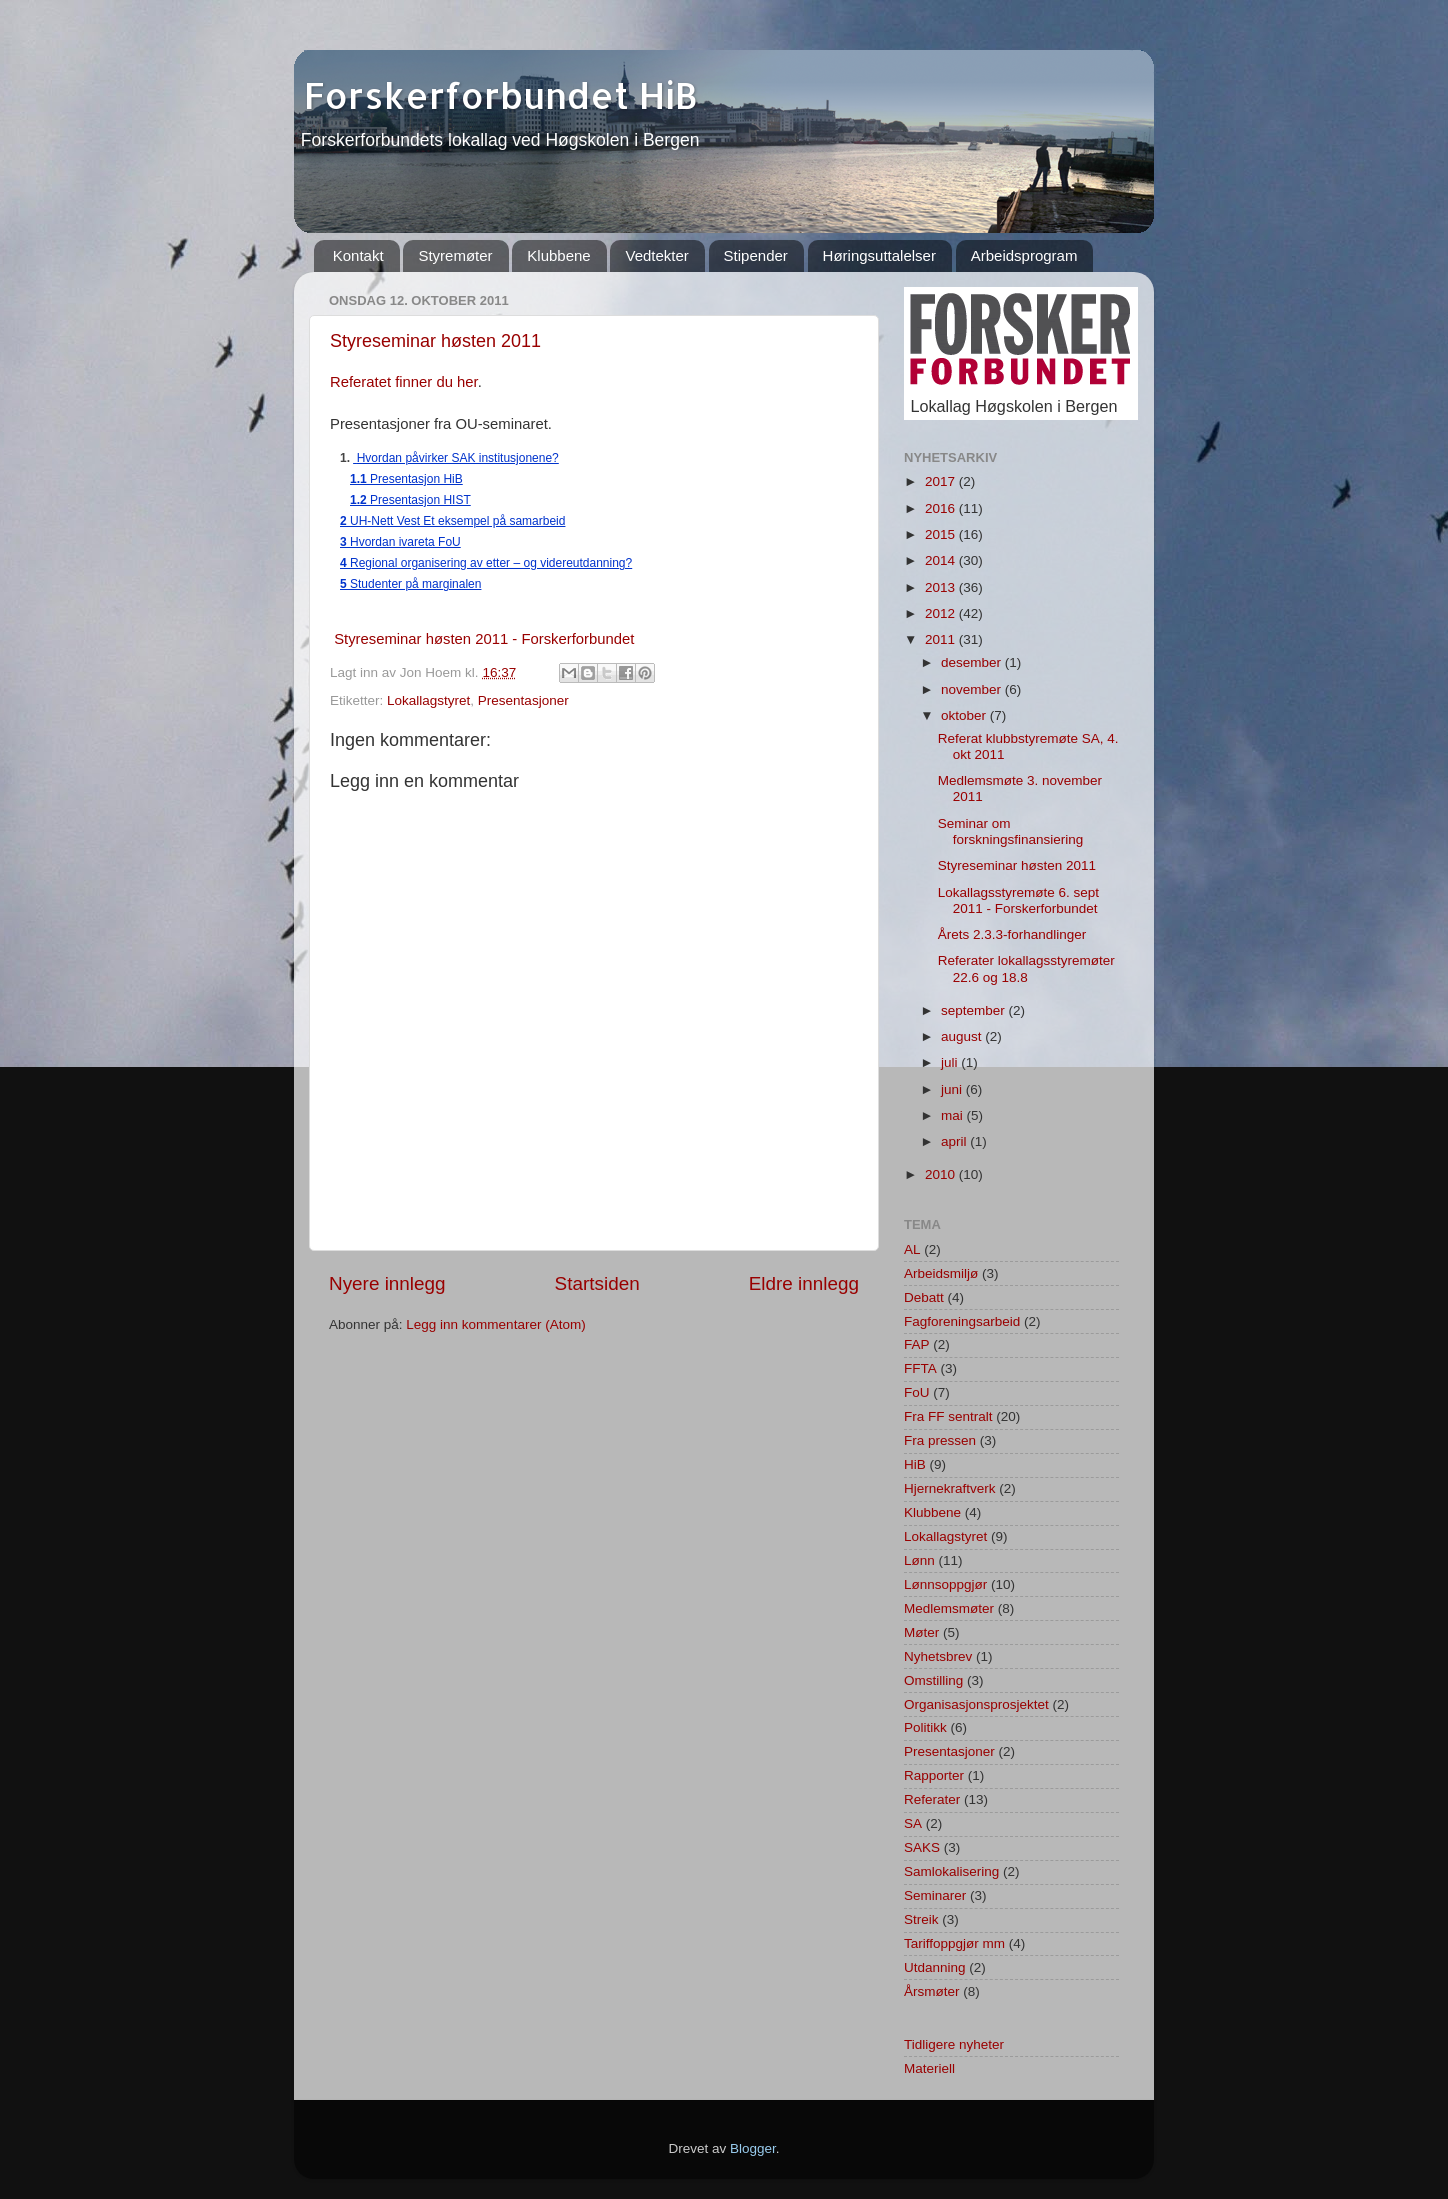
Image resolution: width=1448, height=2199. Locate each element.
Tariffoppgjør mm (954, 1943)
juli (951, 1062)
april (955, 1141)
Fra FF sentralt (948, 1416)
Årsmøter (932, 1991)
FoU (917, 1392)
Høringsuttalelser (879, 255)
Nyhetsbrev (938, 1656)
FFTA (920, 1368)
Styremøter (455, 255)
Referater (932, 1799)
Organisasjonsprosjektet (976, 1704)
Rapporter (934, 1775)
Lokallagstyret (428, 700)
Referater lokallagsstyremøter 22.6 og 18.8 (1026, 968)
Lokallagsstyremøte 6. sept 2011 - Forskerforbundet (1018, 900)
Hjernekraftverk (950, 1488)
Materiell (929, 2068)
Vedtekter (656, 255)
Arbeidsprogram (1024, 255)
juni (953, 1089)
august (963, 1036)
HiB (915, 1464)
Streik (921, 1919)
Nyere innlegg (387, 1283)
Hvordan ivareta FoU (400, 542)
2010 (942, 1174)
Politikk (925, 1727)
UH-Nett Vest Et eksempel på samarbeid (452, 521)
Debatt (924, 1297)
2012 (942, 613)
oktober (965, 715)
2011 (942, 639)
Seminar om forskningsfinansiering (1011, 831)
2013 (942, 587)
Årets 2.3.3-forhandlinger (1012, 934)
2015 (942, 534)
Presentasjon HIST (410, 500)
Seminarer (935, 1895)
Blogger (753, 2148)
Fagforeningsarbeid (962, 1321)
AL (912, 1249)
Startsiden (597, 1283)
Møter (921, 1632)
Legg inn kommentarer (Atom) (495, 1324)
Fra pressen (940, 1440)
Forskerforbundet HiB (496, 95)
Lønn (919, 1560)
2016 (942, 508)
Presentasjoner (523, 700)
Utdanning (935, 1967)
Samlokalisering (951, 1871)
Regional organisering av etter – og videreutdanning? (486, 563)
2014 (942, 560)
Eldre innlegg (804, 1283)
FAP (917, 1344)
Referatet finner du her (404, 382)
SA (913, 1823)
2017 (942, 481)
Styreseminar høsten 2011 (435, 341)
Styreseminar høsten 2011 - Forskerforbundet (484, 639)
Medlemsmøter (949, 1608)
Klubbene (558, 255)
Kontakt (358, 255)
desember (973, 662)
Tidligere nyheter (954, 2044)
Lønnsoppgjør (945, 1584)
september (975, 1010)
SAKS (922, 1847)
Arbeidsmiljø (941, 1273)
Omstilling (933, 1680)
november (973, 689)
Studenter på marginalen (410, 584)
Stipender (756, 255)
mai (954, 1115)
